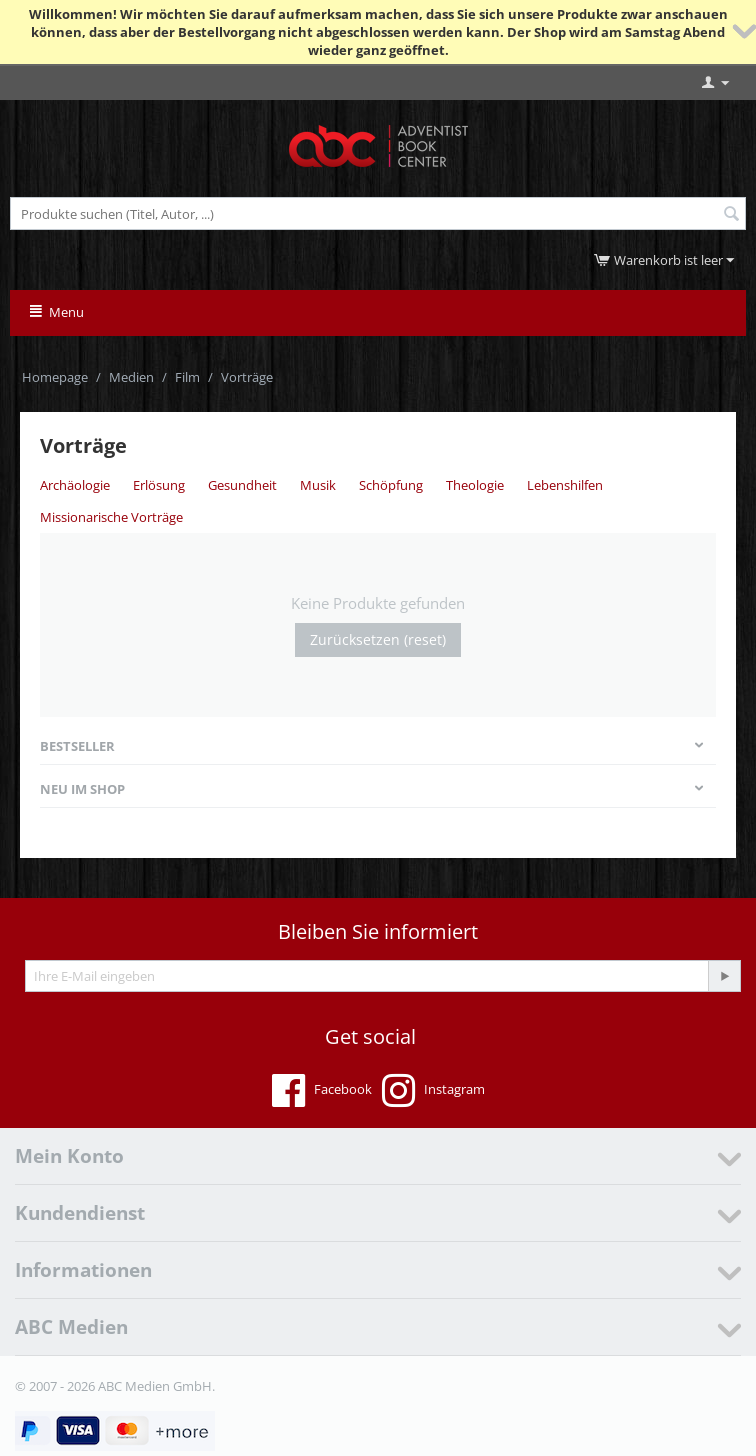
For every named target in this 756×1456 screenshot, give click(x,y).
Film (187, 377)
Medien (131, 377)
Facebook (322, 1091)
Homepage (55, 377)
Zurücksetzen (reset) (378, 639)
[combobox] (378, 213)
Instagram (433, 1091)
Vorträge (247, 377)
